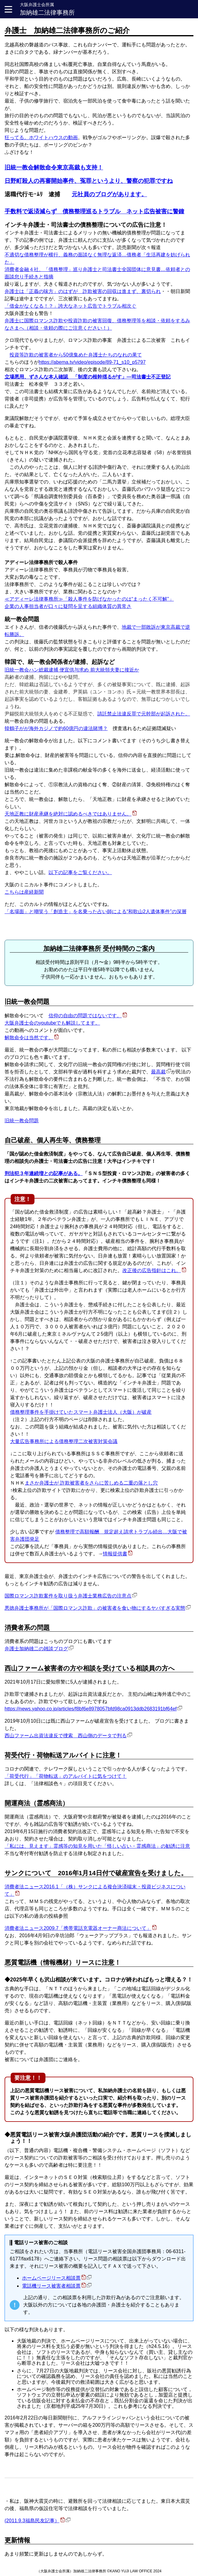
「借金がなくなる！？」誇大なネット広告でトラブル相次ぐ (70, 306)
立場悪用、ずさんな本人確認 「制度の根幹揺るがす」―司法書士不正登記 (88, 376)
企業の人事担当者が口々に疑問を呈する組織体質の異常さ (68, 606)
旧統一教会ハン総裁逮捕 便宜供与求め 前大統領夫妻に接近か (72, 669)
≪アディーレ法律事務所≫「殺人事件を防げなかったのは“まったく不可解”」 (89, 599)
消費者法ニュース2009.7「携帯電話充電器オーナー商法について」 (78, 1928)
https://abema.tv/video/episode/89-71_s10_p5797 (92, 362)
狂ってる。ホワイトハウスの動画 (41, 137)
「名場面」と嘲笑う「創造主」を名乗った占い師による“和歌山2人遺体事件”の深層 (95, 911)
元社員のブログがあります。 (109, 194)
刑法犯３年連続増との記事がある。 (44, 1173)
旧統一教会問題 (22, 1120)
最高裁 (158, 1071)
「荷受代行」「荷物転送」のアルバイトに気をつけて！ (66, 1776)
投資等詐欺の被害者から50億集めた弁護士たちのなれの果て (75, 354)
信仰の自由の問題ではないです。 (85, 1015)
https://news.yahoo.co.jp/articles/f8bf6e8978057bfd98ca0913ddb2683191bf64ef (91, 1708)
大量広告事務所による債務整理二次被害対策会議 (63, 1441)
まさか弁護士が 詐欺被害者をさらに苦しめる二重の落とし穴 (91, 1482)
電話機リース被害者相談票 (51, 2285)
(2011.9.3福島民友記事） (32, 2520)
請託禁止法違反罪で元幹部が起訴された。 (143, 713)
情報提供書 (115, 1553)
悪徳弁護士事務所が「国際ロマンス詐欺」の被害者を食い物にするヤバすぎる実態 (95, 1608)
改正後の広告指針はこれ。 (151, 1270)
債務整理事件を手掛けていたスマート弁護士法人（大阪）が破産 (81, 1412)
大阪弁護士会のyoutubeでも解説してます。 (52, 1023)
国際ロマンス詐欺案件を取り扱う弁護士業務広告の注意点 (68, 1595)
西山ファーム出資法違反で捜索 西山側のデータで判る (66, 1735)
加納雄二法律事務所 (47, 9)
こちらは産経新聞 (24, 892)
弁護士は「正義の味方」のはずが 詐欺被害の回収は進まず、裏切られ (83, 291)
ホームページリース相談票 (51, 2278)
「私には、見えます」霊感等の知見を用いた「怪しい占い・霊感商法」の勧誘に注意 (97, 1846)
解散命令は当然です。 (29, 1037)
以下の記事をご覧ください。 (80, 872)
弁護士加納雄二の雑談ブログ (36, 1648)
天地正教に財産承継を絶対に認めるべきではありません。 (68, 813)
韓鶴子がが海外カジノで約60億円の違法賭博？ (56, 728)
